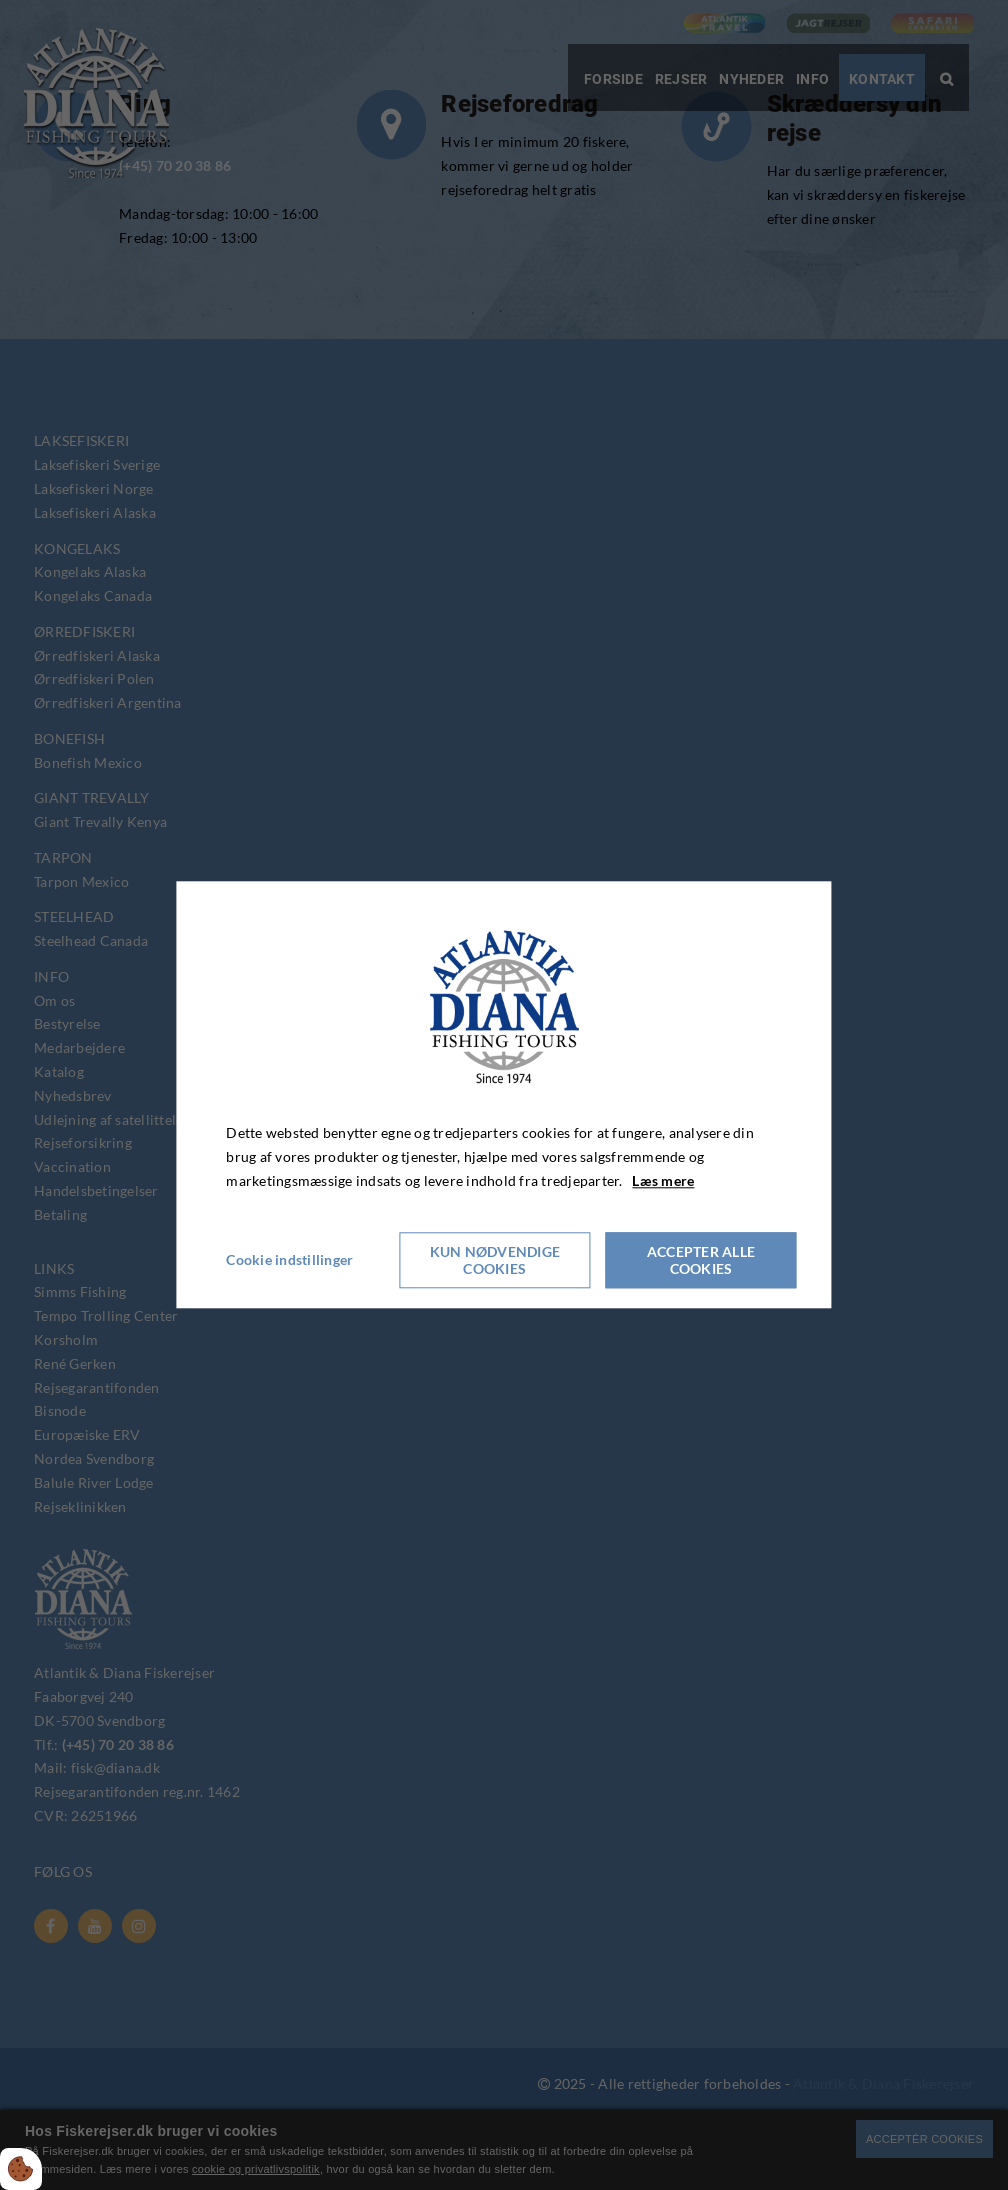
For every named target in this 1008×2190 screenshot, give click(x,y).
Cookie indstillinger (289, 1260)
